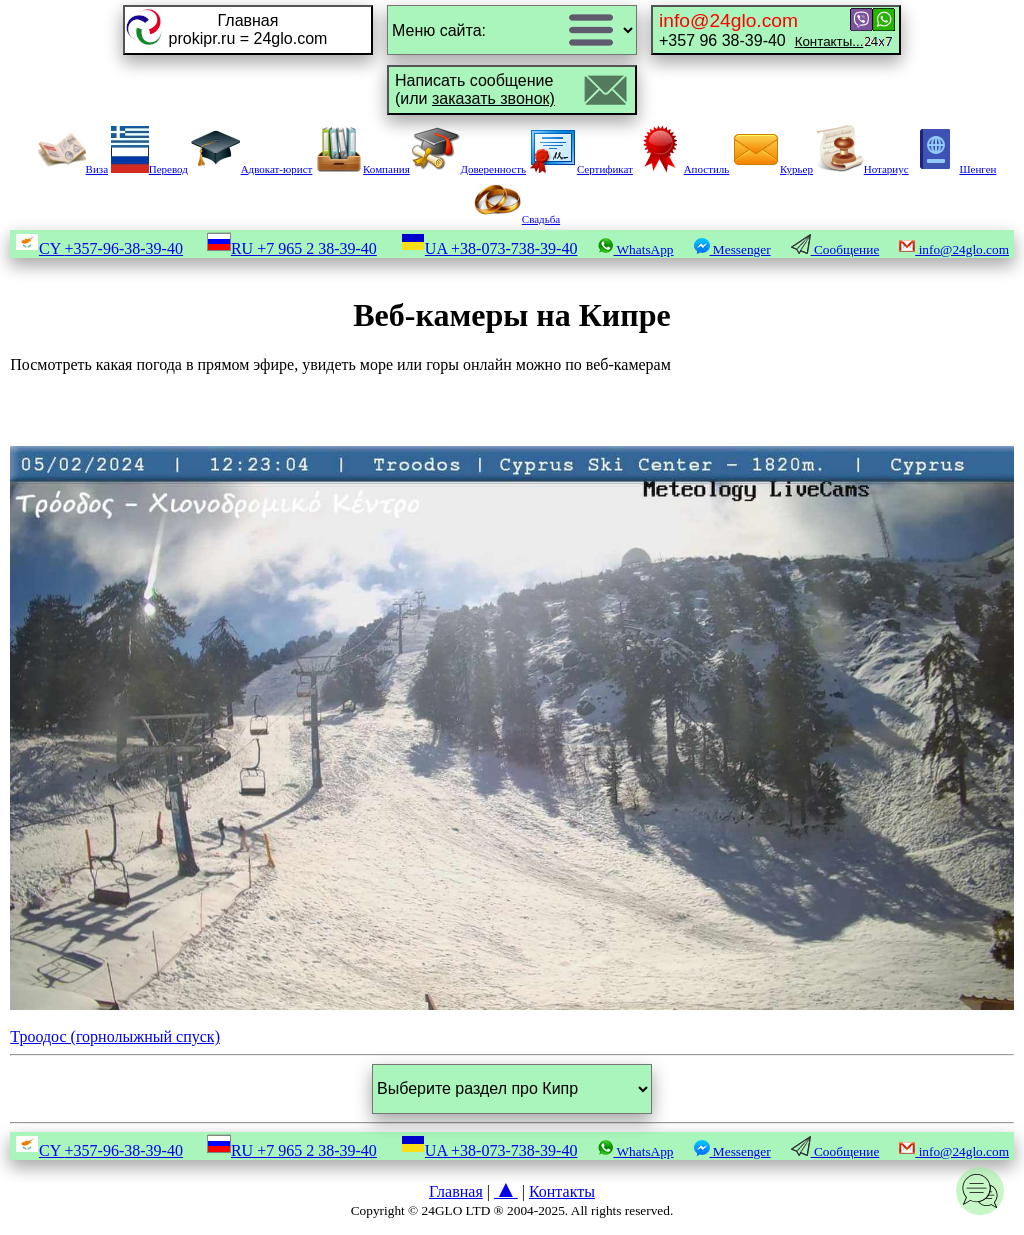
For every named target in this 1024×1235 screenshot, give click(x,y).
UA (489, 248)
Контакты (562, 1191)
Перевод (149, 169)
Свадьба (517, 219)
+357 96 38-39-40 (761, 29)
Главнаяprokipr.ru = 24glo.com (248, 29)
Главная (456, 1191)
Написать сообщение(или (475, 89)
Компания (362, 169)
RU (292, 248)
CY (99, 248)
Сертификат (581, 169)
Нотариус (862, 169)
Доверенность (469, 169)
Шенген (953, 169)
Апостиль (683, 169)
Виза (73, 169)
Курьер (772, 169)
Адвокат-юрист (252, 169)
